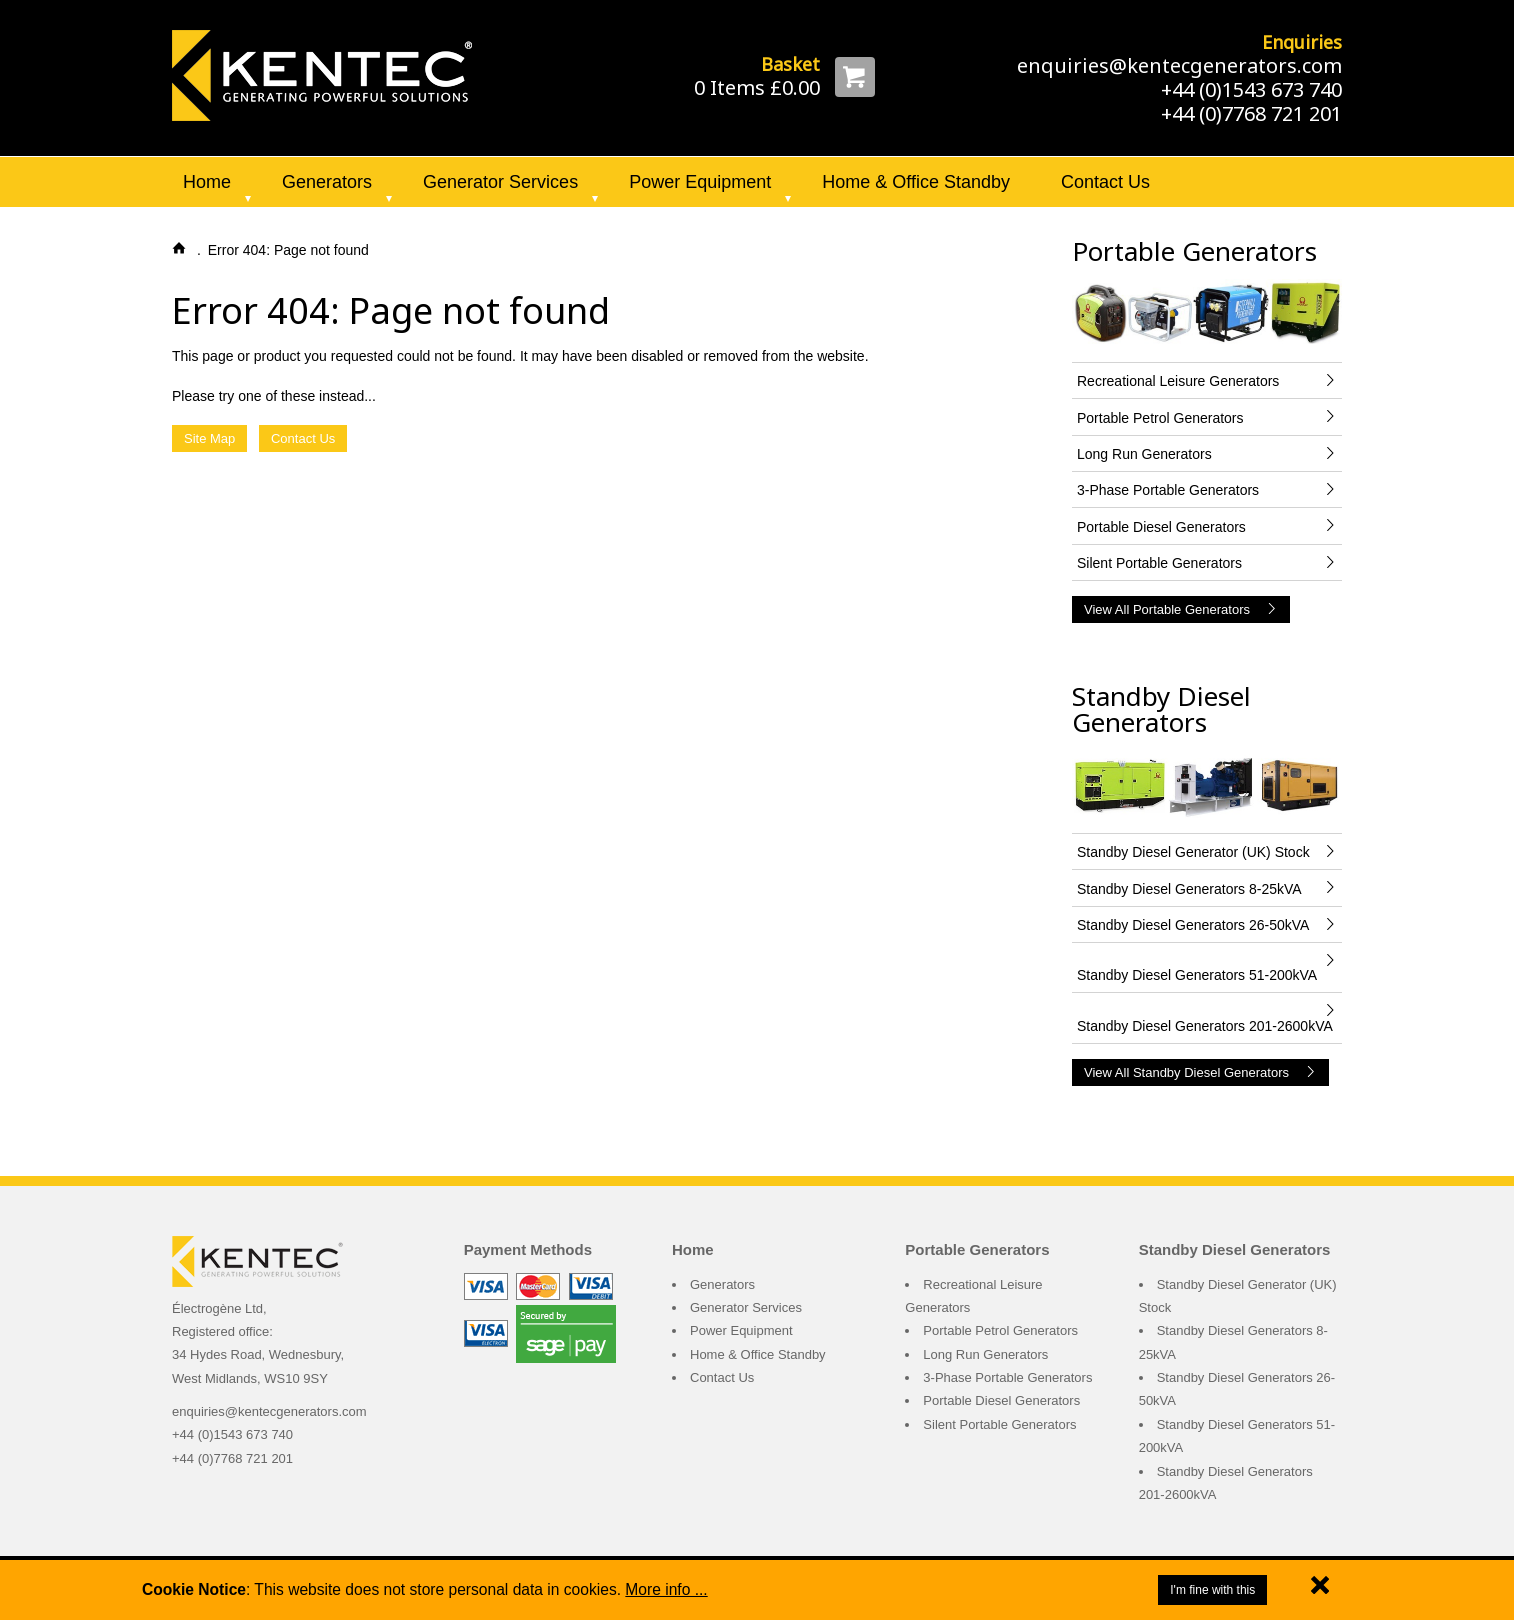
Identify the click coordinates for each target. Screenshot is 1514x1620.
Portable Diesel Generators (1001, 1400)
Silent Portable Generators (999, 1424)
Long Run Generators (985, 1354)
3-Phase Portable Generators (1007, 1377)
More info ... (666, 1589)
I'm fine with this (1212, 1590)
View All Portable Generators (1181, 609)
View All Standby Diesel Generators (1200, 1072)
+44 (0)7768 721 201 (1251, 113)
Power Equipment (700, 182)
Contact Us (1105, 182)
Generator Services (500, 182)
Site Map (209, 438)
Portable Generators (1194, 251)
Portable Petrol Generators (1000, 1330)
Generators (327, 182)
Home (207, 182)
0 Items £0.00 (757, 87)
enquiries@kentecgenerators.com (1179, 65)
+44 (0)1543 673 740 (1251, 89)
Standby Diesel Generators (1161, 709)
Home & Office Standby (916, 182)
